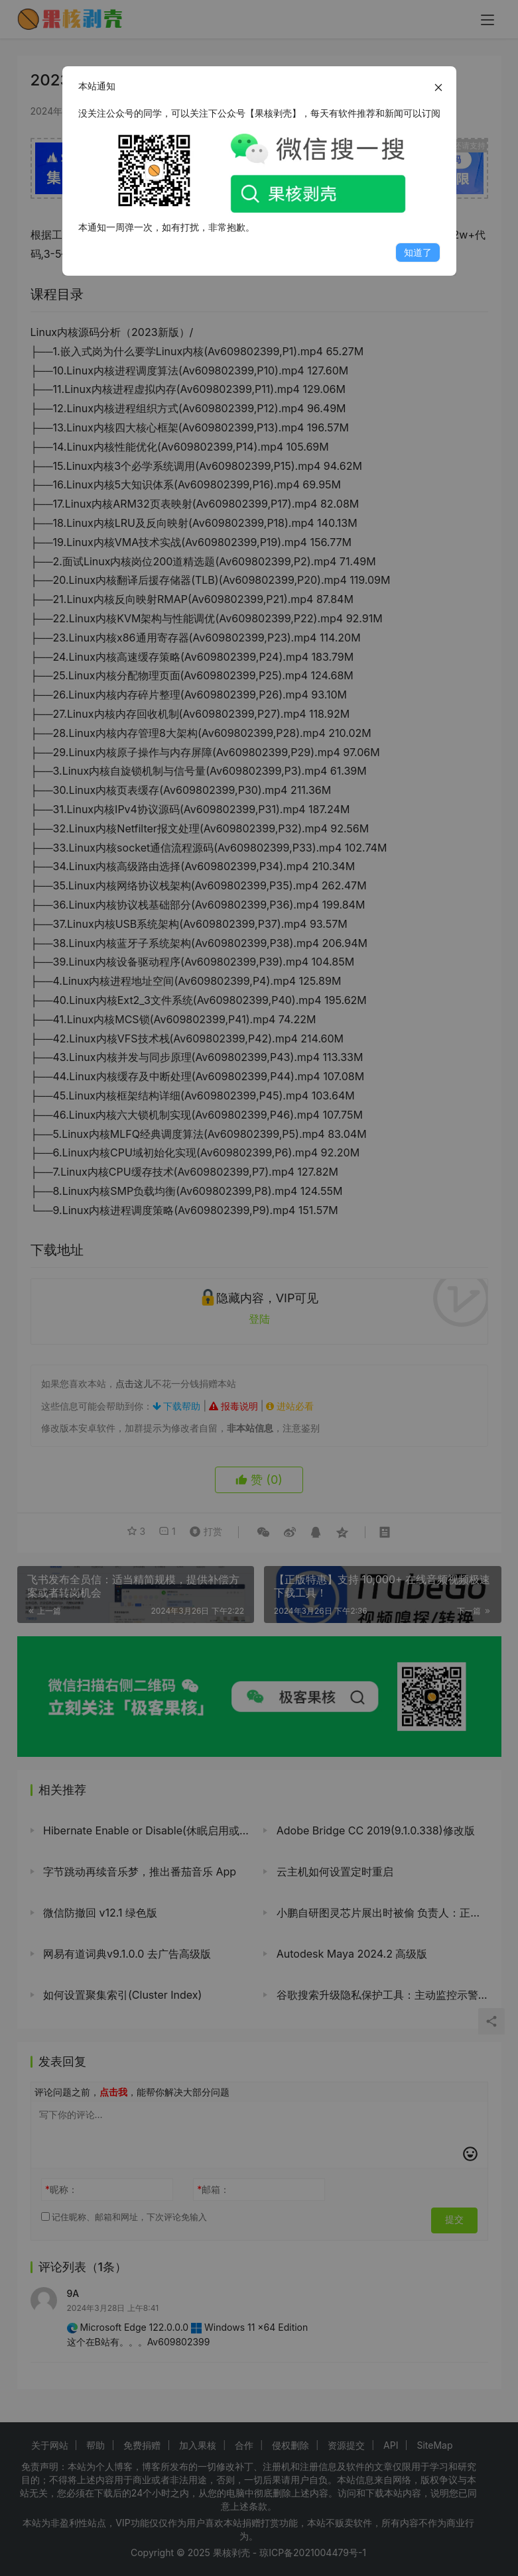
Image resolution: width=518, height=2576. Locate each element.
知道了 (418, 252)
